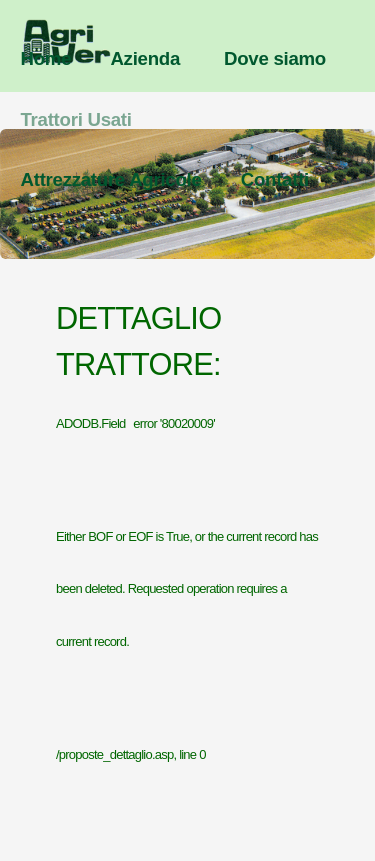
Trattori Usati (76, 119)
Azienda (145, 58)
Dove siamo (275, 58)
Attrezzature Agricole (111, 179)
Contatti (275, 179)
